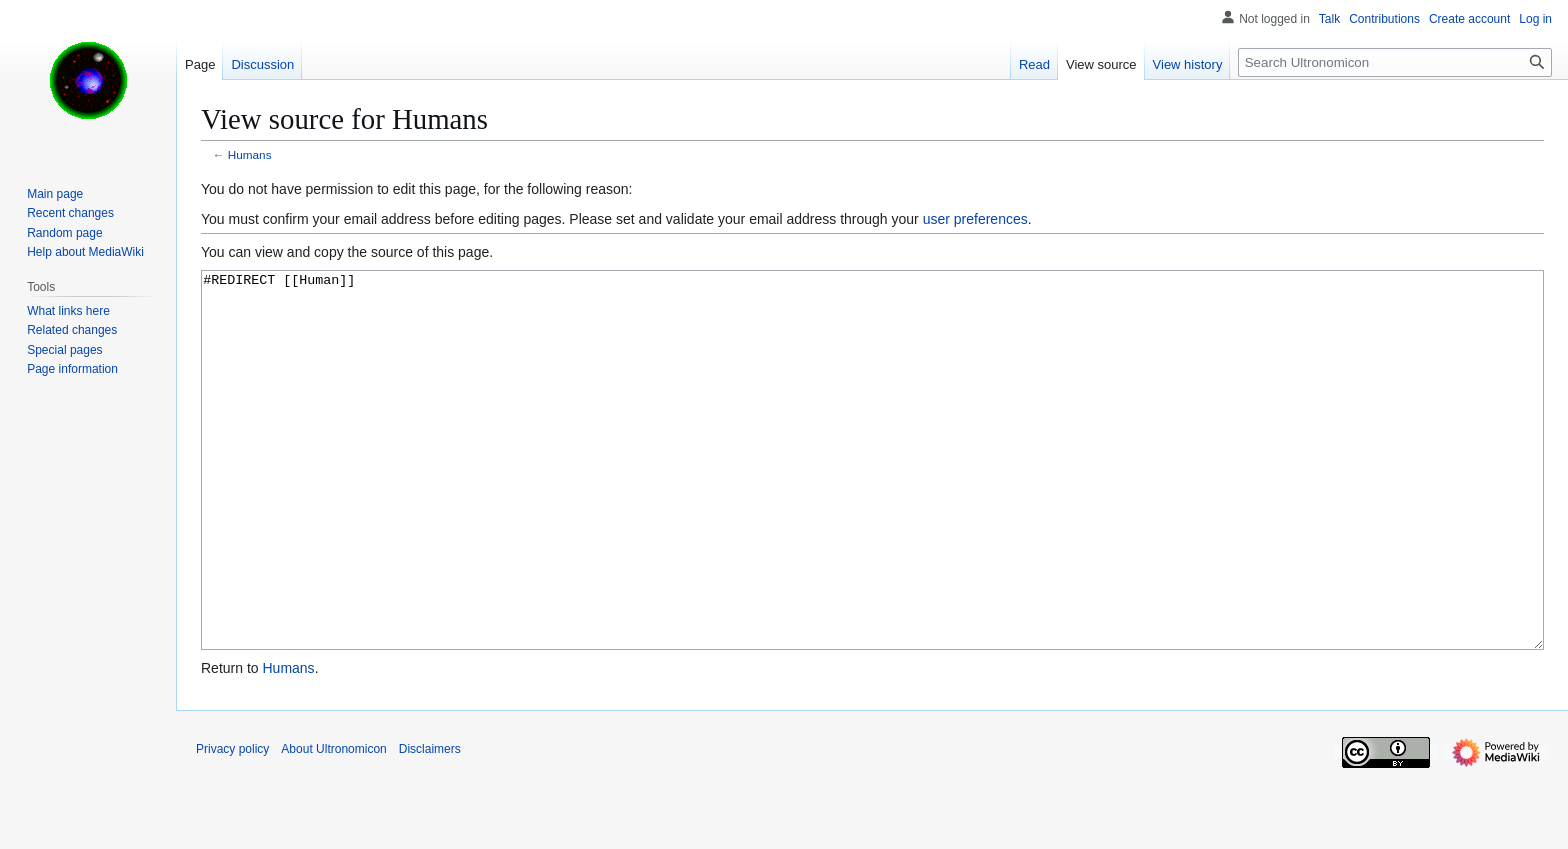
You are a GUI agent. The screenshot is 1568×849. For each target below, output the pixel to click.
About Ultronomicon (333, 824)
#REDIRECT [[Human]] (872, 497)
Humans (250, 154)
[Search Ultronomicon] (1395, 62)
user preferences (975, 219)
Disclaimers (430, 824)
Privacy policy (232, 824)
